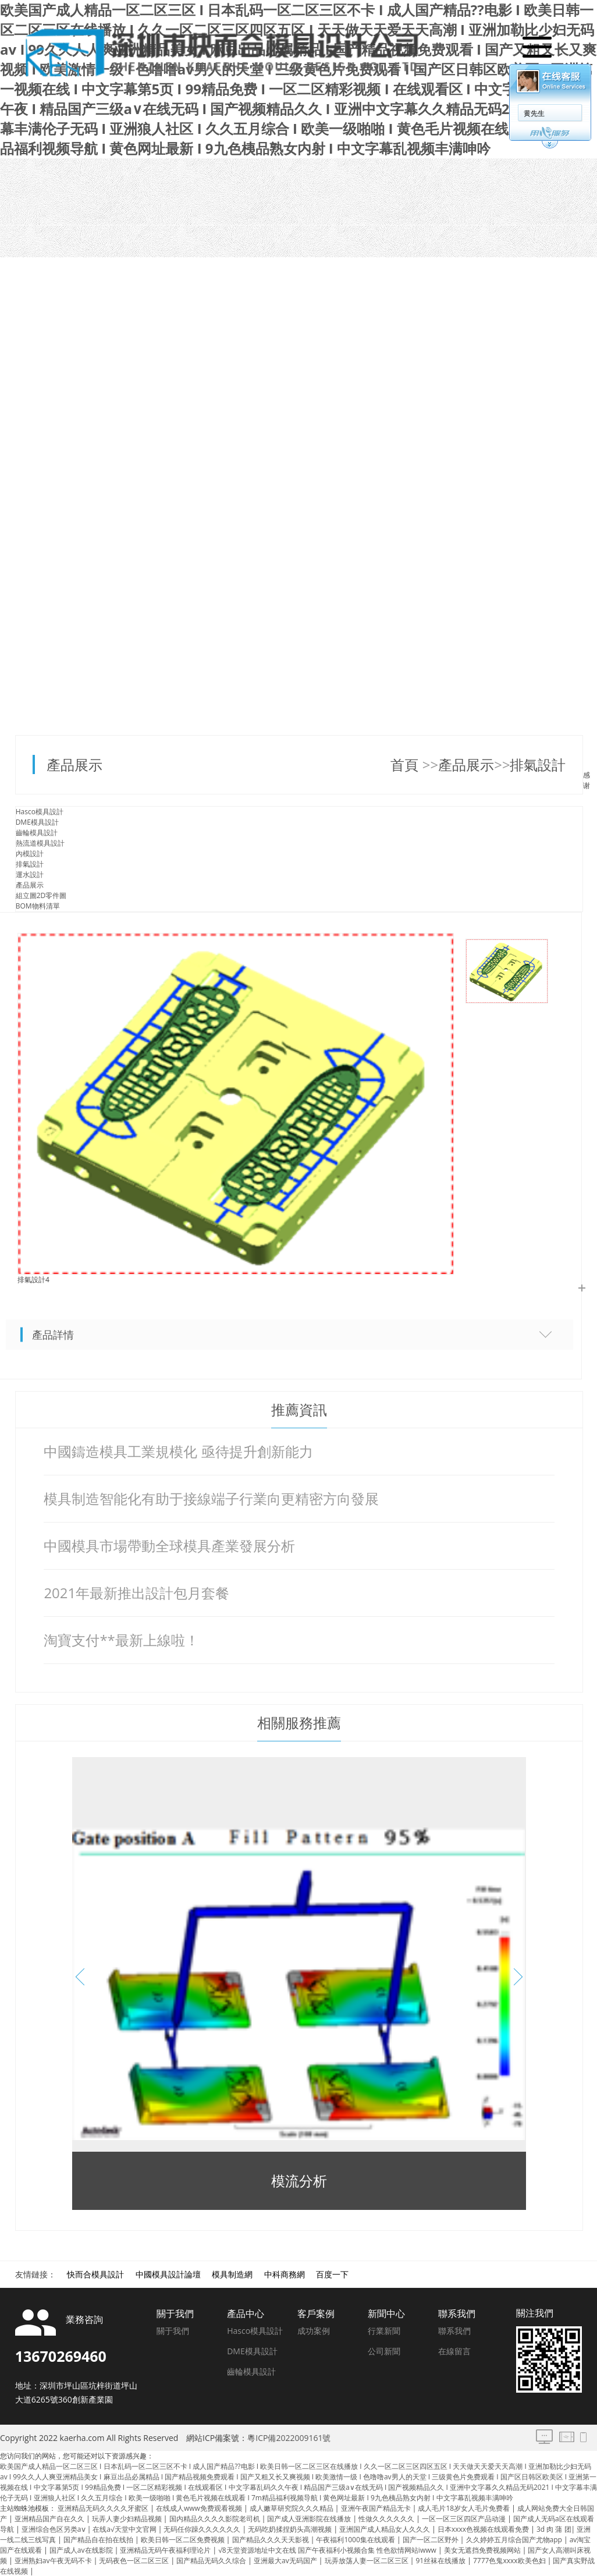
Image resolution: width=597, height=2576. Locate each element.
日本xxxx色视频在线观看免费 (484, 2529)
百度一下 (332, 2274)
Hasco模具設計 (39, 812)
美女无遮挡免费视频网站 (483, 2550)
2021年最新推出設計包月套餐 (136, 1592)
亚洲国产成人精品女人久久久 (385, 2529)
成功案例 (313, 2330)
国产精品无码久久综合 (212, 2561)
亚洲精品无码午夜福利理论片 (166, 2550)
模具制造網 (232, 2274)
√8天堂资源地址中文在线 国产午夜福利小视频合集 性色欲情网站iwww (328, 2550)
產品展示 (74, 764)
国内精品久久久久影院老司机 (215, 2519)
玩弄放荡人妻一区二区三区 (367, 2561)
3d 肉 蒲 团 (553, 2529)
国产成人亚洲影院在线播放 (310, 2519)
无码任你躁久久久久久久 (203, 2529)
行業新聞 (384, 2330)
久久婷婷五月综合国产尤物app (515, 2540)
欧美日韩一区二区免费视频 (183, 2540)
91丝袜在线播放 (441, 2561)
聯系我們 (454, 2330)
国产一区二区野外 (431, 2540)
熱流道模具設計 (40, 843)
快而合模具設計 (95, 2274)
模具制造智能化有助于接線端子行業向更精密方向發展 (211, 1498)
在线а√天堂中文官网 (125, 2529)
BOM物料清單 (38, 906)
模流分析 (299, 2180)
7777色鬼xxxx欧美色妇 (510, 2561)
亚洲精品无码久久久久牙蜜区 (104, 2508)
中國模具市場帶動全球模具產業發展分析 (169, 1545)
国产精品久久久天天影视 (271, 2540)
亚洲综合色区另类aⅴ (54, 2529)
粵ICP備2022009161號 (289, 2437)
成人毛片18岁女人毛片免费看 (464, 2508)
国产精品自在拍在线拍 (99, 2540)
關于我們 (173, 2330)
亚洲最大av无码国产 (286, 2561)
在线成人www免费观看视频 (200, 2508)
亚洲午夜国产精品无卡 (377, 2508)
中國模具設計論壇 (168, 2274)
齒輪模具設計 (37, 833)
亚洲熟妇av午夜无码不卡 (54, 2561)
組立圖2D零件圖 (41, 895)
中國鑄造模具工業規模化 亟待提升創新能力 (178, 1451)
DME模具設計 (37, 822)
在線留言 (454, 2351)
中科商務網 (284, 2274)
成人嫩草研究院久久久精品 (292, 2508)
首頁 (406, 764)
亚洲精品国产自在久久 (50, 2519)
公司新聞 (384, 2351)
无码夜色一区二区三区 (134, 2561)
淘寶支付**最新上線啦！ (121, 1639)
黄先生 (533, 113)
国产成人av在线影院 (82, 2550)
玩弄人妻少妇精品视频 (128, 2519)
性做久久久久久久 (387, 2519)
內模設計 (30, 853)
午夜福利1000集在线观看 (356, 2540)
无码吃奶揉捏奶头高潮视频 (290, 2529)
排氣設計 (538, 764)
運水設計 (30, 874)
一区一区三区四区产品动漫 (464, 2519)
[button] (514, 1977)
